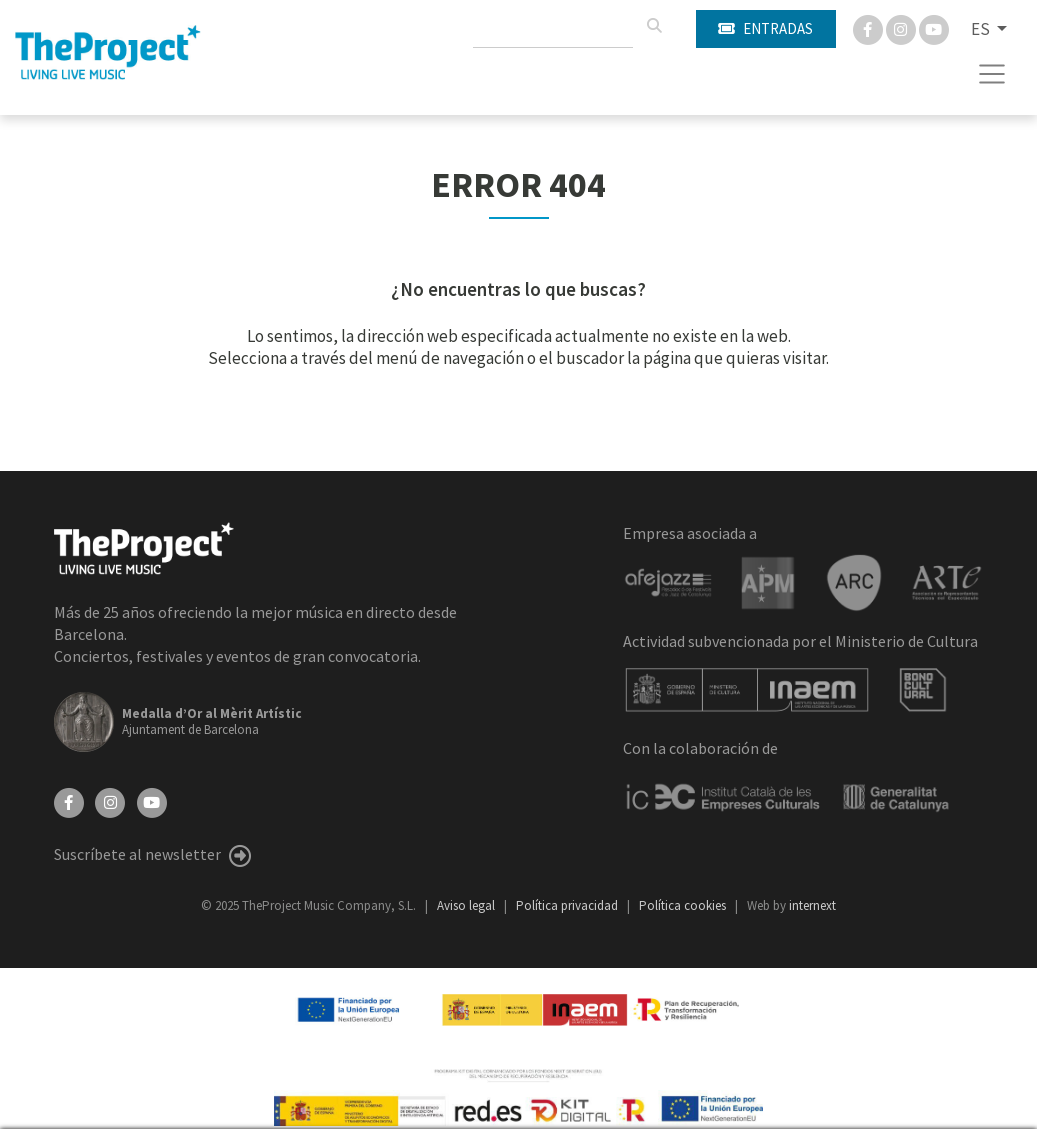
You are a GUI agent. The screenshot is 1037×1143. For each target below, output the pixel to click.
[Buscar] (654, 26)
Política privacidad (568, 905)
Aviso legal (467, 905)
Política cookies (684, 905)
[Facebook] (869, 28)
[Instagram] (902, 28)
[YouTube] (152, 801)
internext (812, 905)
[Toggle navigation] (992, 74)
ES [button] (982, 29)
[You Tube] (934, 28)
